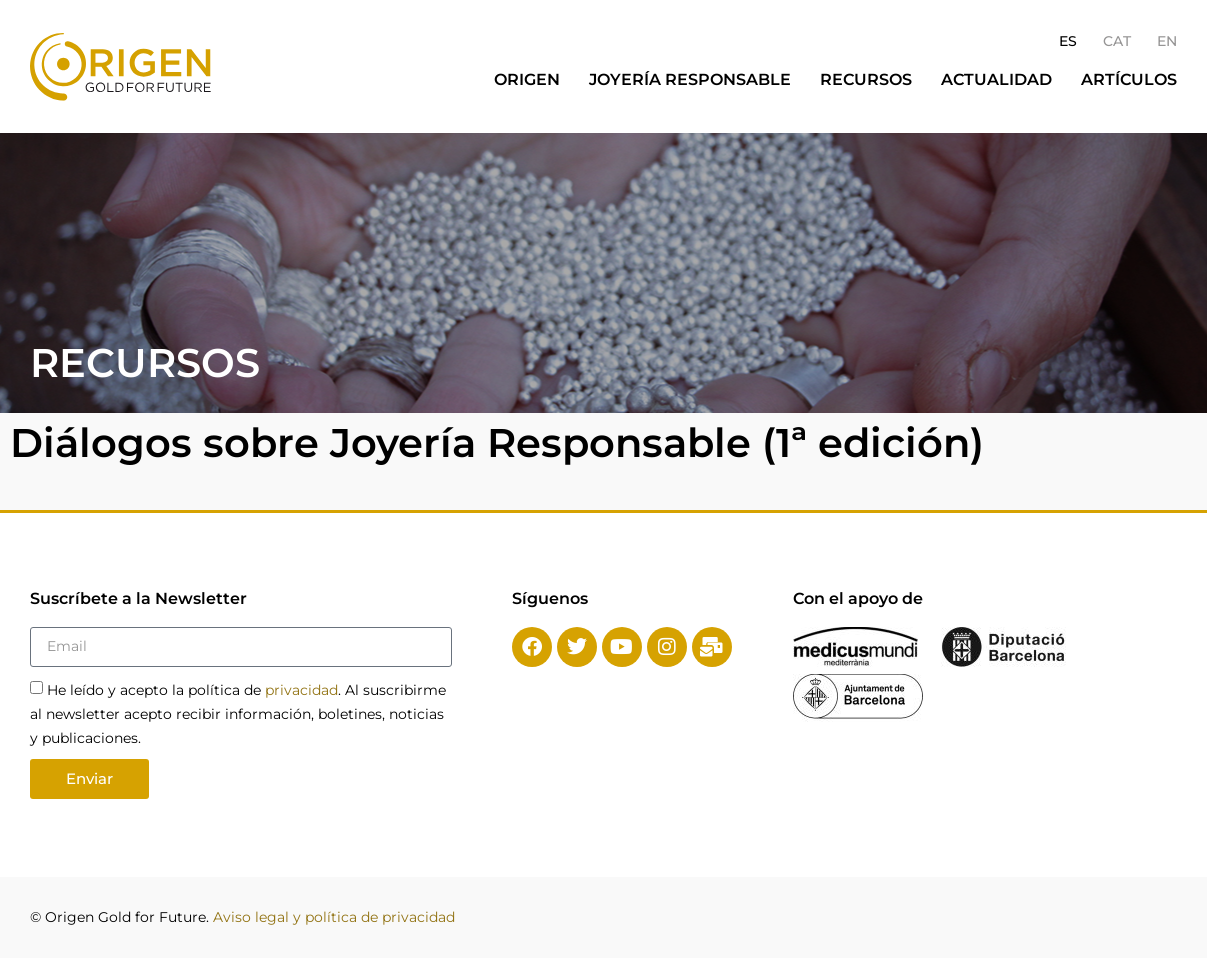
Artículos (1129, 79)
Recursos (866, 79)
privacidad (301, 690)
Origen (527, 79)
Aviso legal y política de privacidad (334, 917)
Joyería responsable (690, 79)
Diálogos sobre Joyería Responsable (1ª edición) (497, 442)
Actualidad (996, 79)
